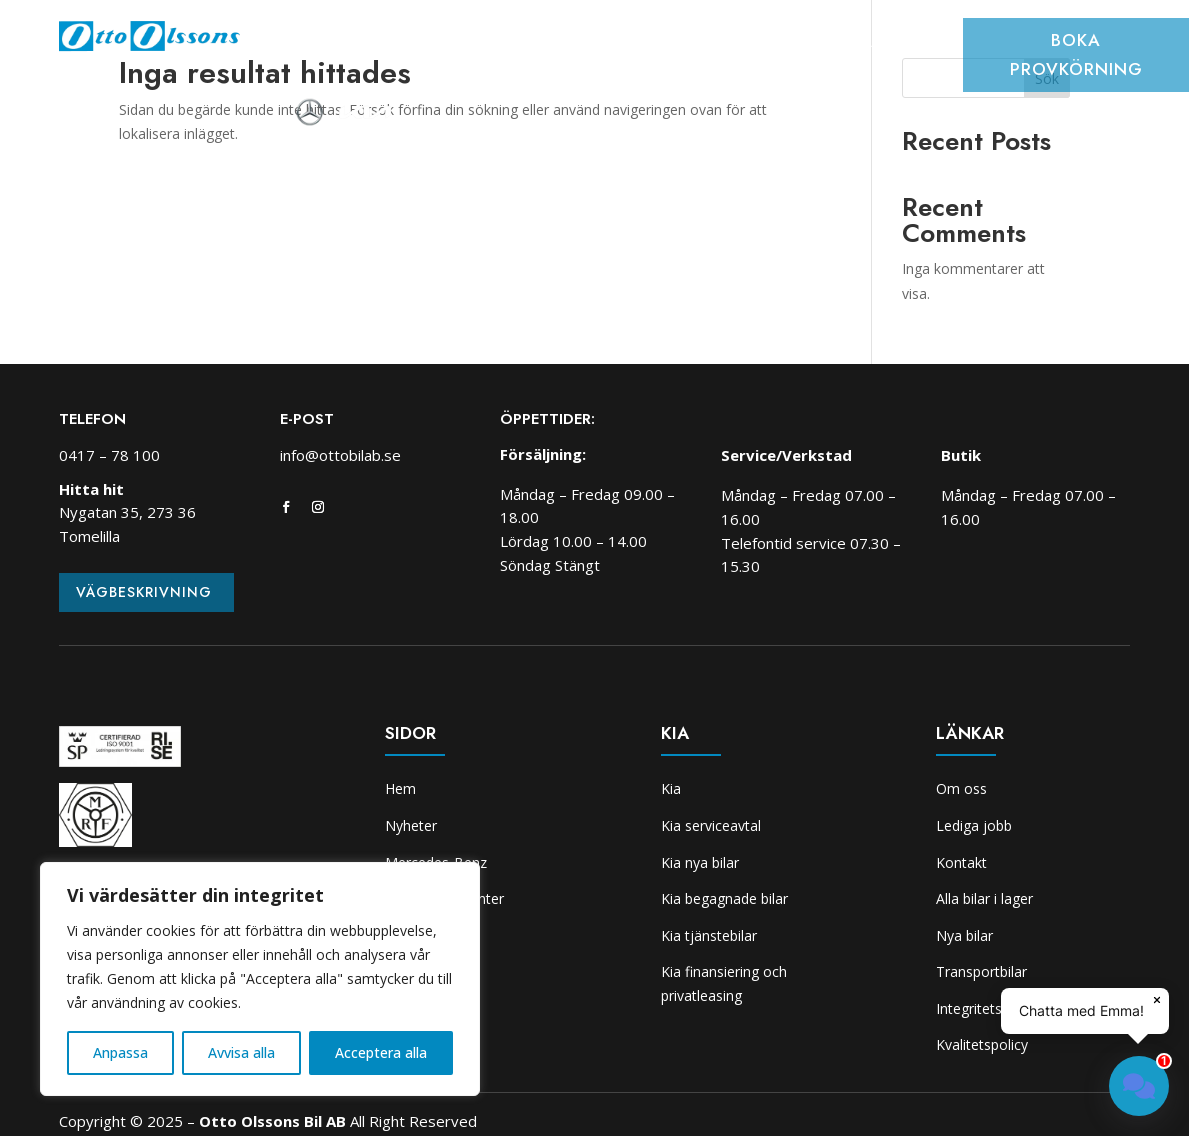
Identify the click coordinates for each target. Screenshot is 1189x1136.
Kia (923, 44)
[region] (260, 979)
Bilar (469, 44)
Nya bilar (964, 935)
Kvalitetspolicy (982, 1044)
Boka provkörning (1076, 54)
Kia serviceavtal (711, 825)
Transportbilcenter (586, 44)
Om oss (624, 74)
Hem (330, 44)
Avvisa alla (241, 1052)
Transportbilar (981, 971)
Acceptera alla (381, 1052)
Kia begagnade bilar (724, 898)
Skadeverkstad (834, 44)
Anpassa (120, 1052)
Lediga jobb (974, 825)
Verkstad (720, 44)
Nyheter (398, 44)
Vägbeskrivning (144, 592)
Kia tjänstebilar (709, 935)
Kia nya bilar (700, 862)
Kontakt (961, 862)
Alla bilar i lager (984, 898)
